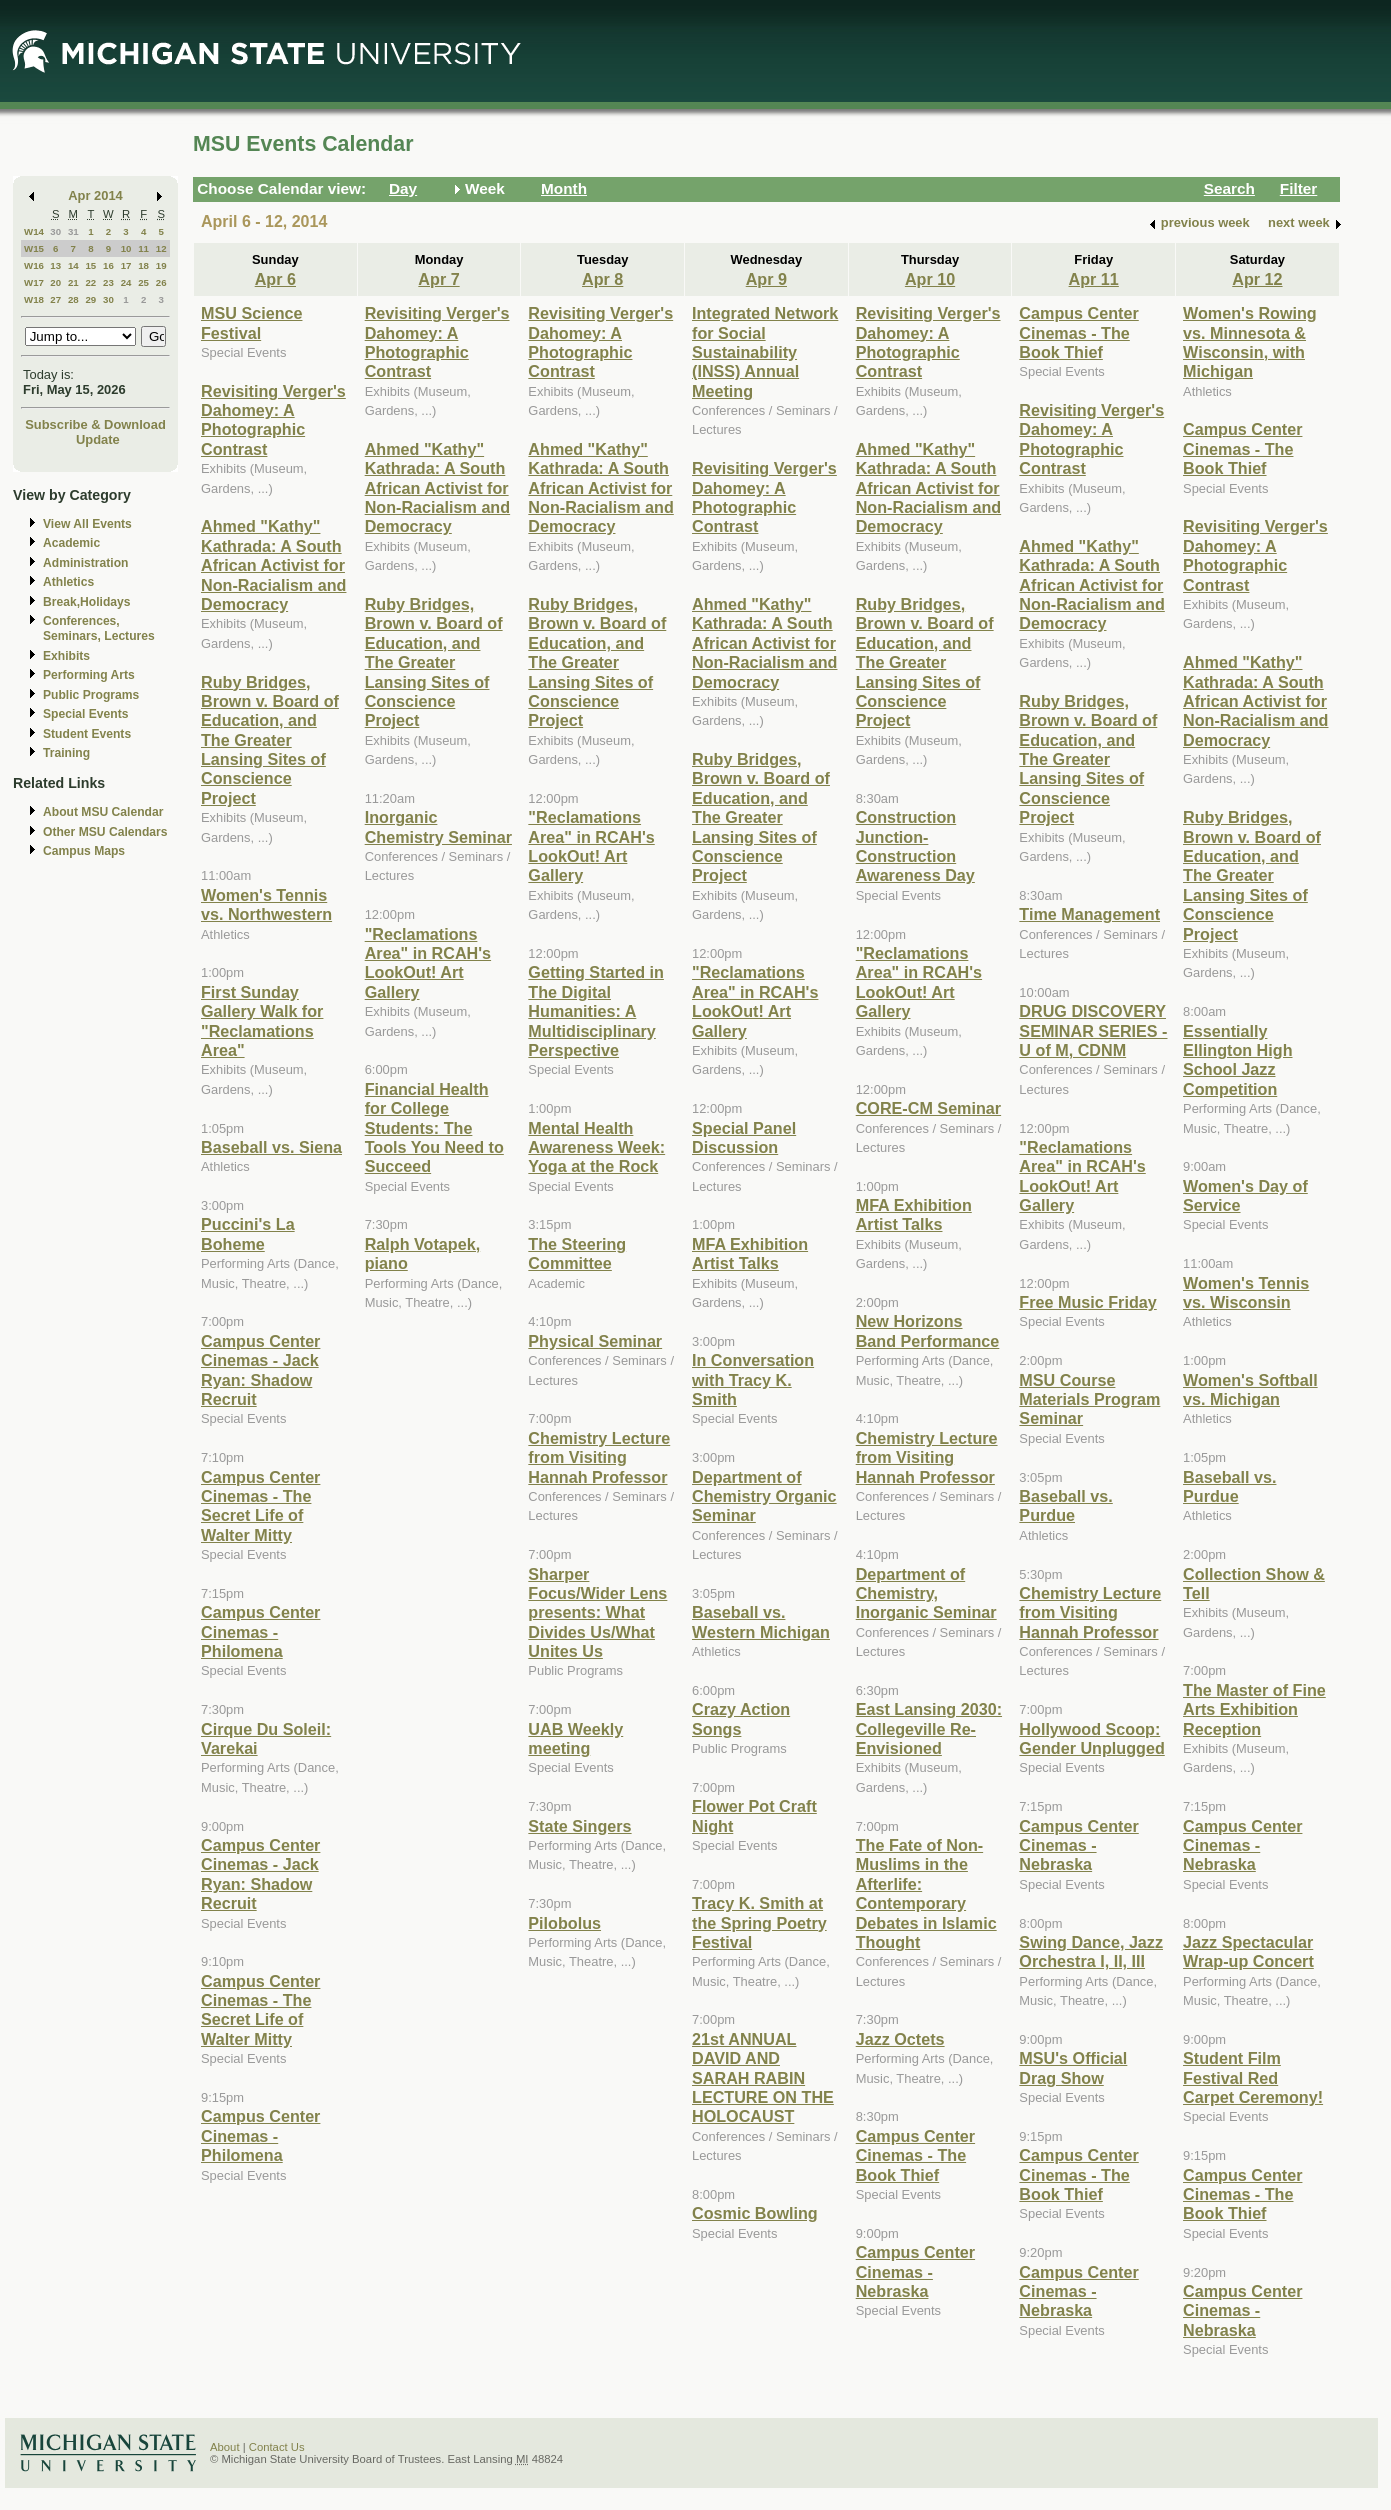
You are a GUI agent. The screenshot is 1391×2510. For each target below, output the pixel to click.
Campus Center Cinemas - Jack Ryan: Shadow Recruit (260, 1370)
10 (126, 248)
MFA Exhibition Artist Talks (750, 1253)
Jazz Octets (900, 2039)
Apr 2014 (95, 195)
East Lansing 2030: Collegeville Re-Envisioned (929, 1728)
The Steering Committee (577, 1253)
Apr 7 (438, 279)
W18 (34, 299)
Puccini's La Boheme (248, 1233)
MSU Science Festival (251, 322)
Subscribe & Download (95, 424)
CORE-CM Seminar (928, 1108)
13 (55, 265)
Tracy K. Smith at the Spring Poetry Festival (759, 1922)
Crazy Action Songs (741, 1718)
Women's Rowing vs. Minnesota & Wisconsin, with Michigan (1250, 342)
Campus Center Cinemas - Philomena (260, 1631)
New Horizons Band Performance (928, 1330)
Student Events (87, 734)
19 (161, 265)
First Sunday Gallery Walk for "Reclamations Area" (262, 1021)
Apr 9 (766, 279)
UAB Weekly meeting (575, 1738)
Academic (71, 543)
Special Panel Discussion (744, 1137)
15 (90, 265)
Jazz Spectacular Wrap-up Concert (1248, 1951)
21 (73, 282)
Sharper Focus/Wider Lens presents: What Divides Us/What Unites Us (597, 1613)
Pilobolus (564, 1923)
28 (73, 299)
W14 (34, 231)
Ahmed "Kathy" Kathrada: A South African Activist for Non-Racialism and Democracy (273, 565)
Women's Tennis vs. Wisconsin (1246, 1292)
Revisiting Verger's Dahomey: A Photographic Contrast (273, 420)
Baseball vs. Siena (271, 1147)
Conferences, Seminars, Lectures (99, 628)
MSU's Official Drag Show (1073, 2067)
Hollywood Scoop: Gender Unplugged (1091, 1738)
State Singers (579, 1826)
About (225, 2447)
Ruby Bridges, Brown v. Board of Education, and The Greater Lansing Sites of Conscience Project (270, 740)
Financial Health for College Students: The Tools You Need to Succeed (434, 1128)
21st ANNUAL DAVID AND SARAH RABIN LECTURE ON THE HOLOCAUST (763, 2078)
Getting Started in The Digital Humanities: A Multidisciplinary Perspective (596, 1011)
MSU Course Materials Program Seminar (1089, 1399)
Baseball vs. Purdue (1065, 1505)
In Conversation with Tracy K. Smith (753, 1379)
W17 (34, 282)
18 (143, 265)
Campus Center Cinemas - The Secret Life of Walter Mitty (260, 1506)
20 (55, 282)
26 (161, 282)
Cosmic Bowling (755, 2213)
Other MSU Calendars (105, 832)
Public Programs (91, 695)
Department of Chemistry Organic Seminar (764, 1496)
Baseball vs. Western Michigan (761, 1621)
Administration (85, 563)
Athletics (68, 582)
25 (143, 282)
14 (73, 265)
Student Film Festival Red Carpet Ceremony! (1253, 2077)
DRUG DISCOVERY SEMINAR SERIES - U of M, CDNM (1093, 1030)
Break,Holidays (87, 602)
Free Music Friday (1087, 1302)
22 (90, 282)
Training (66, 753)
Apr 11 (1094, 279)
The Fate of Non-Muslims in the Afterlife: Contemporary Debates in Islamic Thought (926, 1893)
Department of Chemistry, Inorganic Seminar (926, 1593)
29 (90, 299)
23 (108, 282)
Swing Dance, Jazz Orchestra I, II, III (1091, 1951)
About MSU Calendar (103, 812)
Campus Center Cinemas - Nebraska (915, 2271)
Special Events (85, 714)
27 (55, 299)
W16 (34, 265)
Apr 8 (602, 279)
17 (126, 265)
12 (161, 248)
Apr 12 (1257, 279)
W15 (34, 248)
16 (108, 265)
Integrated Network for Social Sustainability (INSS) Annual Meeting (765, 352)
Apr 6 (275, 279)
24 (126, 282)
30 (55, 231)
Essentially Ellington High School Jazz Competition (1237, 1060)
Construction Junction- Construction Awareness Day (915, 846)
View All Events (87, 524)
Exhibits (66, 656)
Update (98, 439)
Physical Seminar (595, 1341)
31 (73, 231)
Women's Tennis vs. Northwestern (266, 904)
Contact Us (277, 2447)
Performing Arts (89, 675)
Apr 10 (930, 279)
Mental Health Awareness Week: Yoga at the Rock (596, 1147)
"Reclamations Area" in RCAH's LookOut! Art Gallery (428, 963)
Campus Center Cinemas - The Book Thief (915, 2155)
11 (143, 248)
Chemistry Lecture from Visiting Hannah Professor (599, 1457)
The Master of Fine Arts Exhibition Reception (1254, 1709)
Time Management (1089, 914)
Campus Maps (84, 851)
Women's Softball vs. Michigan (1250, 1389)
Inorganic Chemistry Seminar (438, 826)
